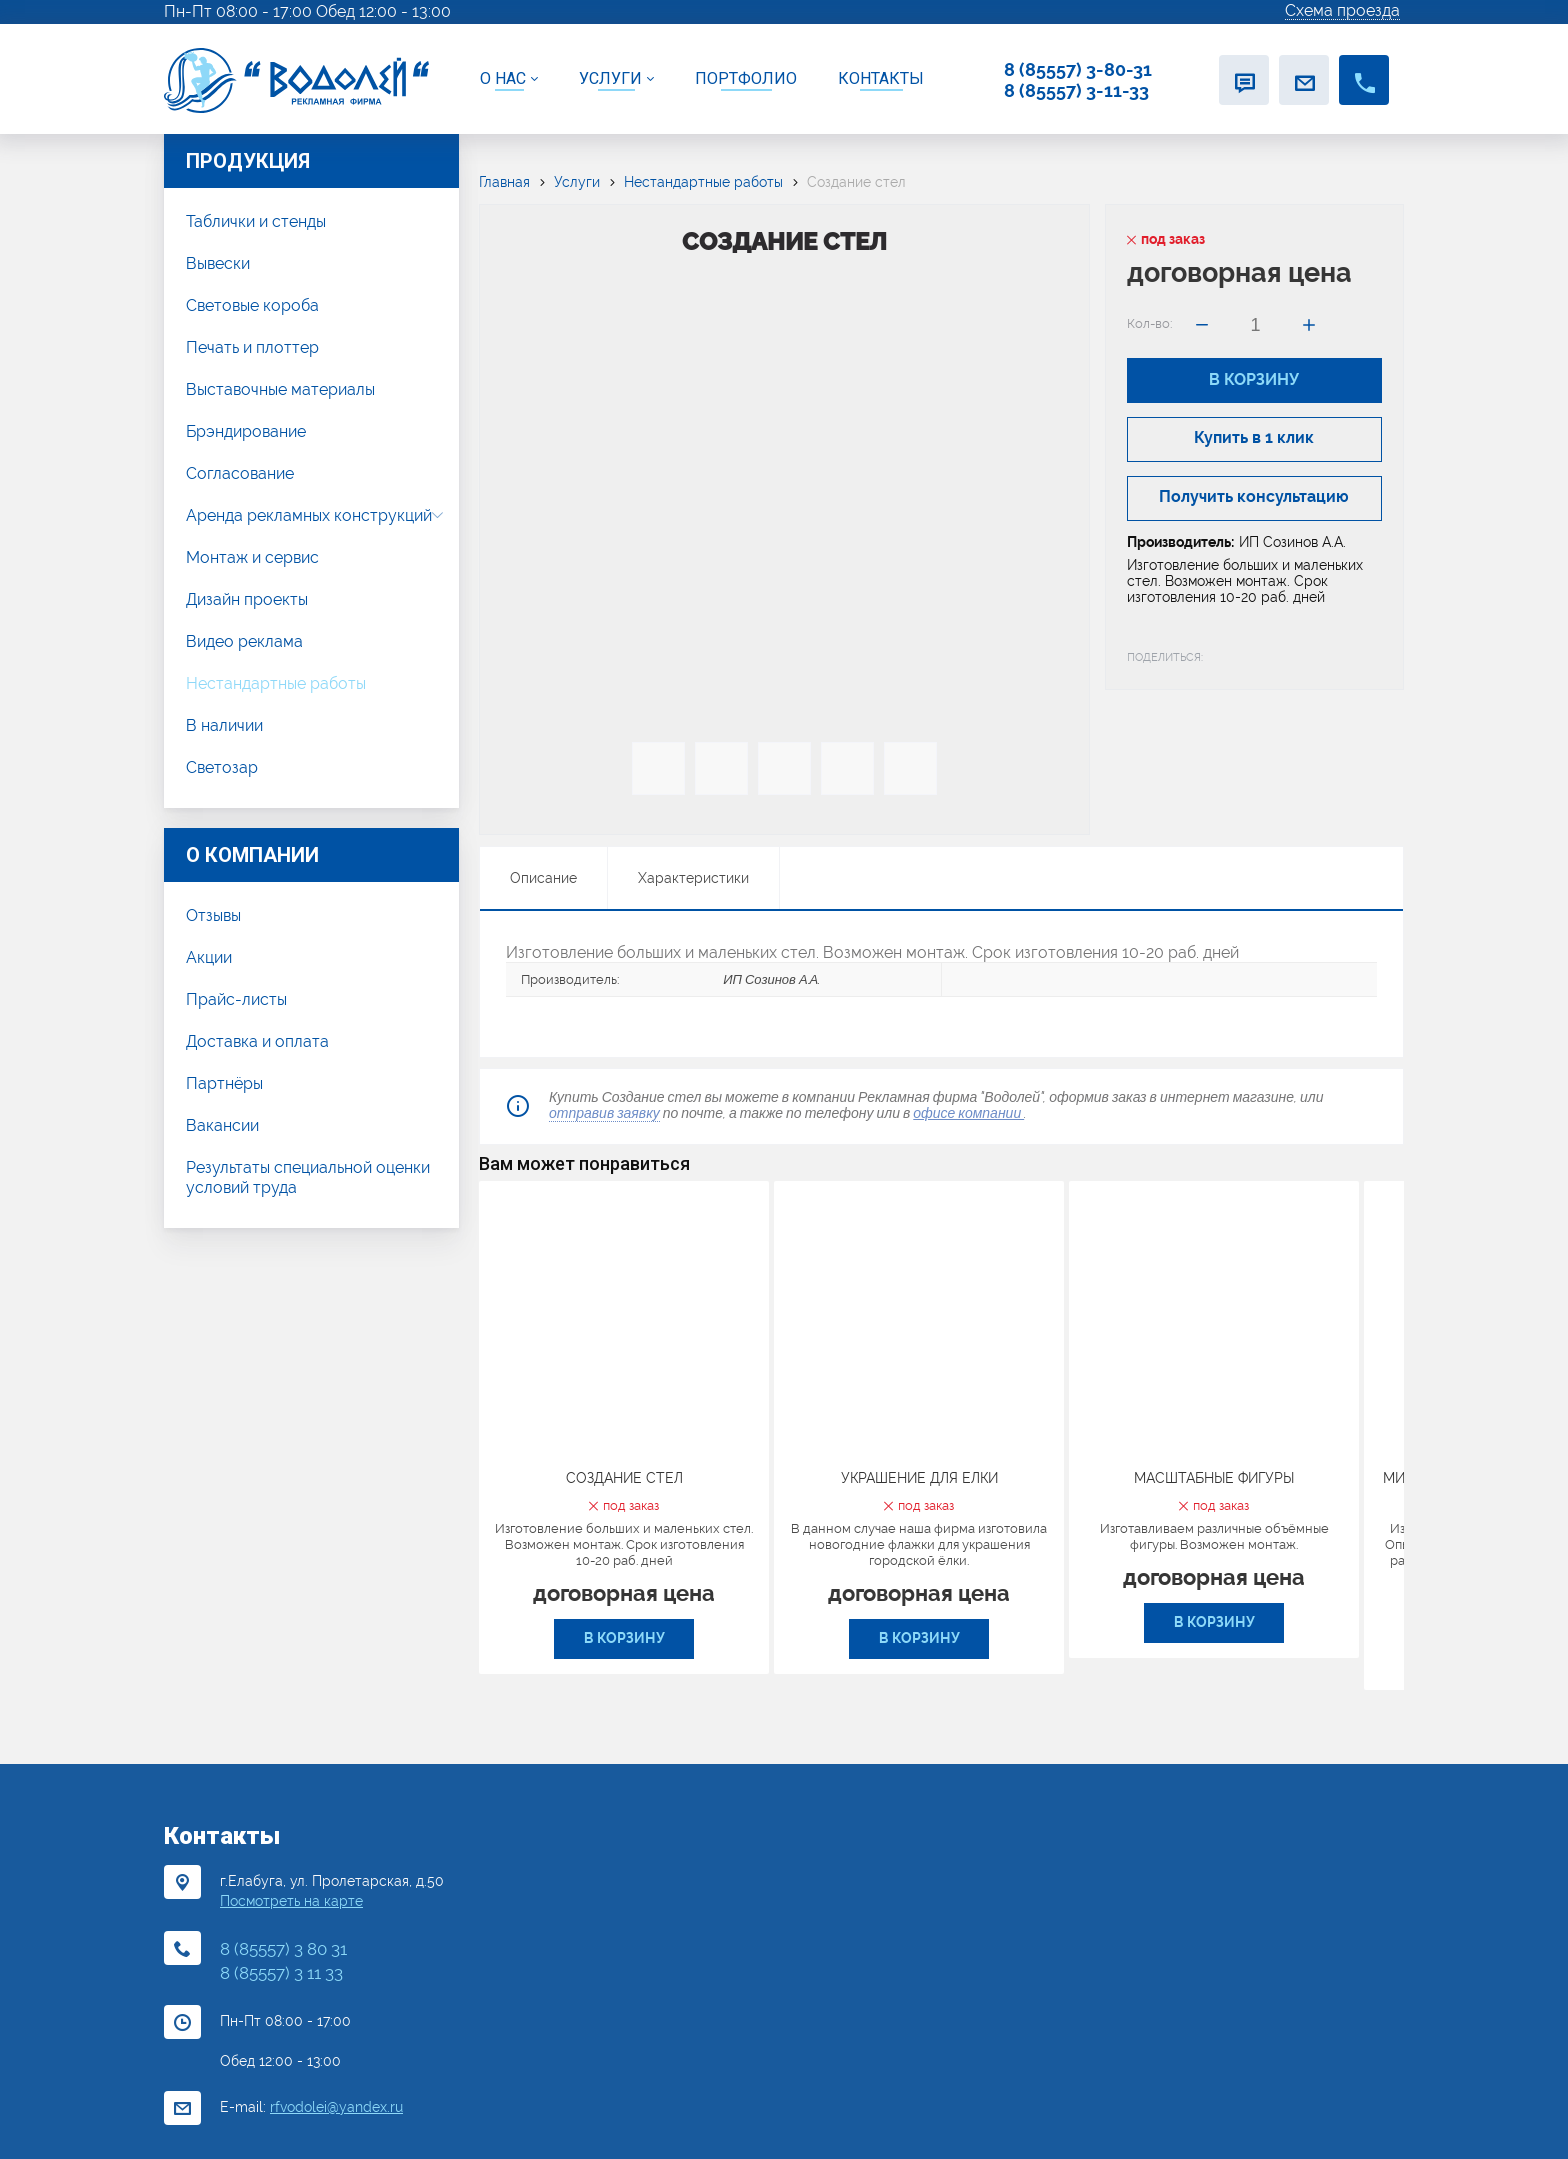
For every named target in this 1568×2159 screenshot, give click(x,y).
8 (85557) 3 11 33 (281, 1973)
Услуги (577, 182)
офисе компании (968, 1113)
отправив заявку (604, 1113)
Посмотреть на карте (291, 1901)
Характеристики (693, 878)
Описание (543, 878)
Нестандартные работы (703, 182)
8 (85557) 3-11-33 (1076, 90)
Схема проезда (1342, 11)
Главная (504, 182)
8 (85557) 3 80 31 (283, 1949)
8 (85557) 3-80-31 (1078, 69)
